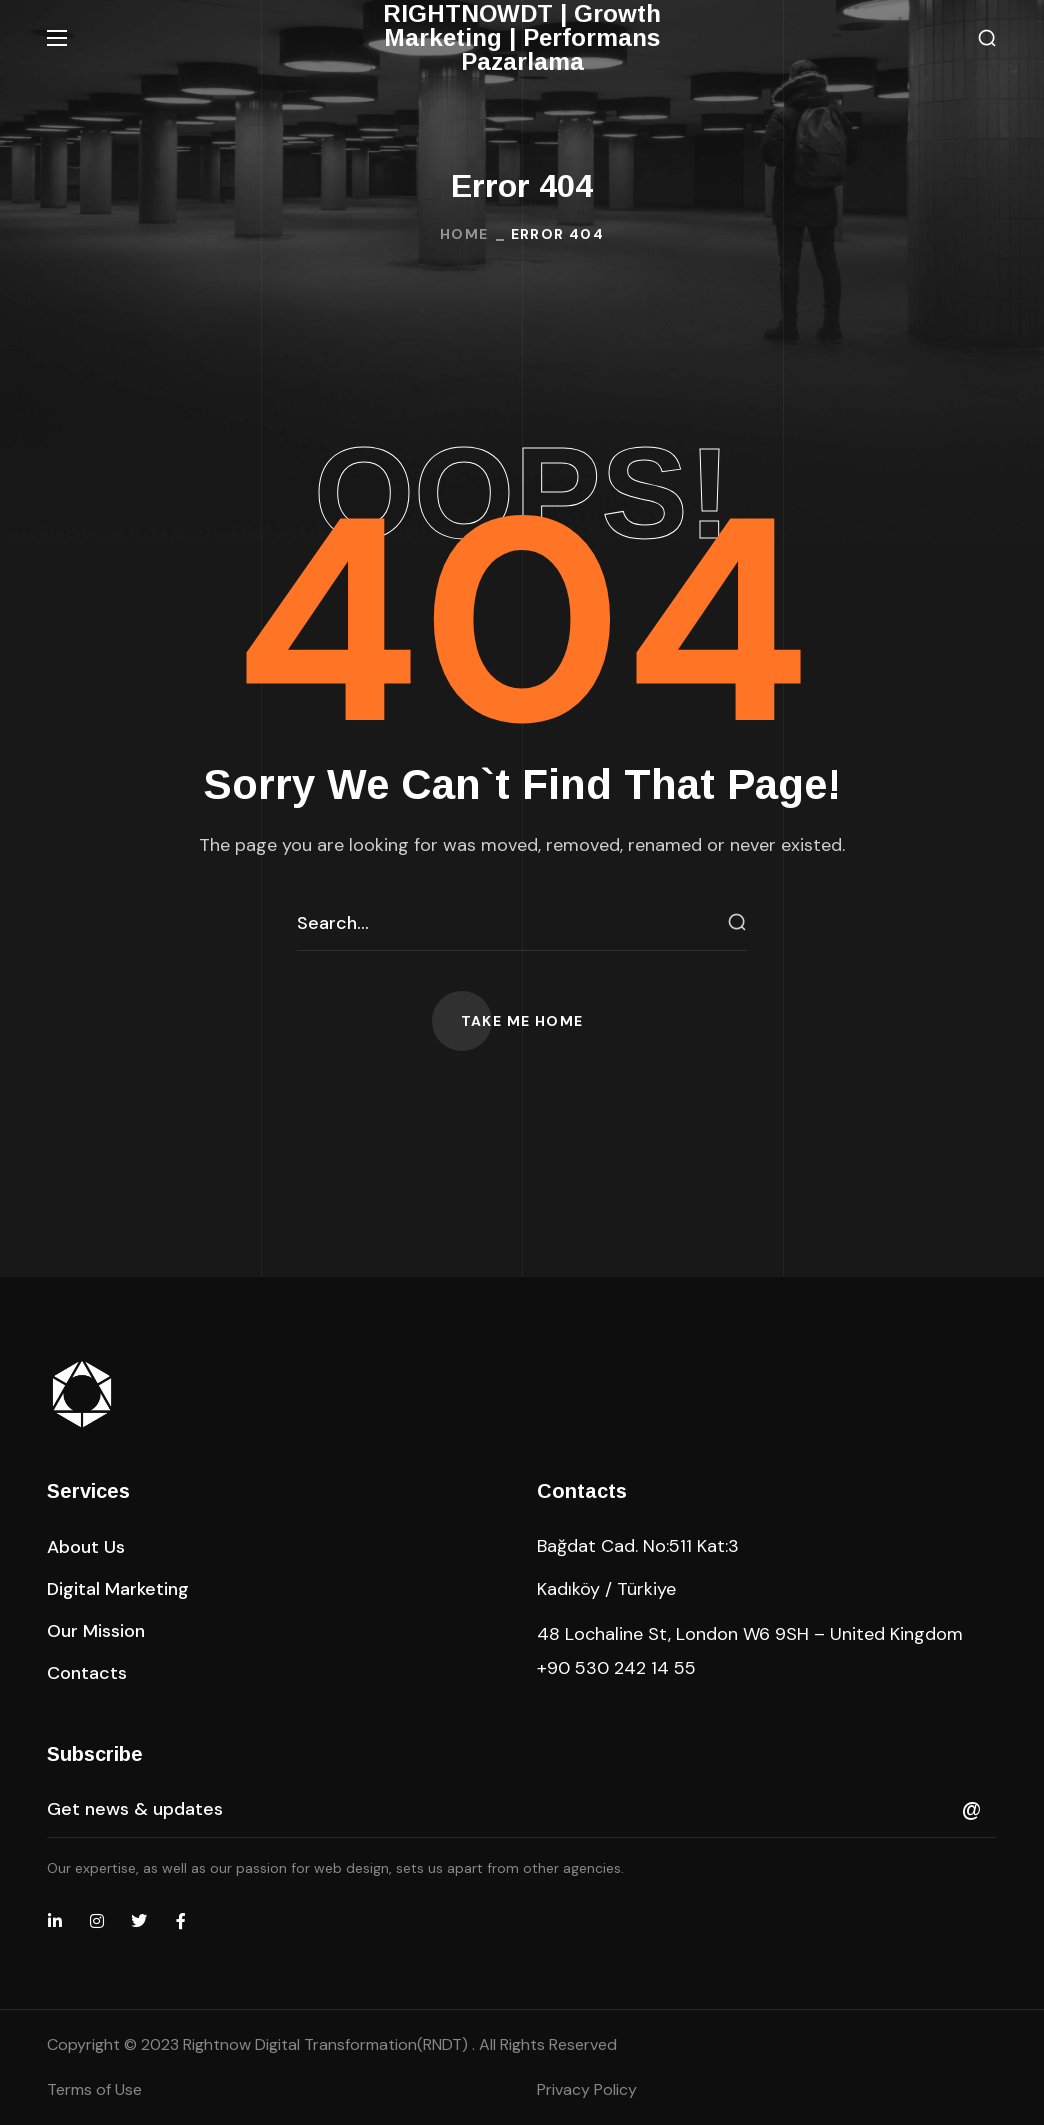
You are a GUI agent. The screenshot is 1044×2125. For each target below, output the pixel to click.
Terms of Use (94, 2089)
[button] (987, 38)
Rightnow (327, 2044)
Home (464, 234)
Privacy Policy (587, 2089)
